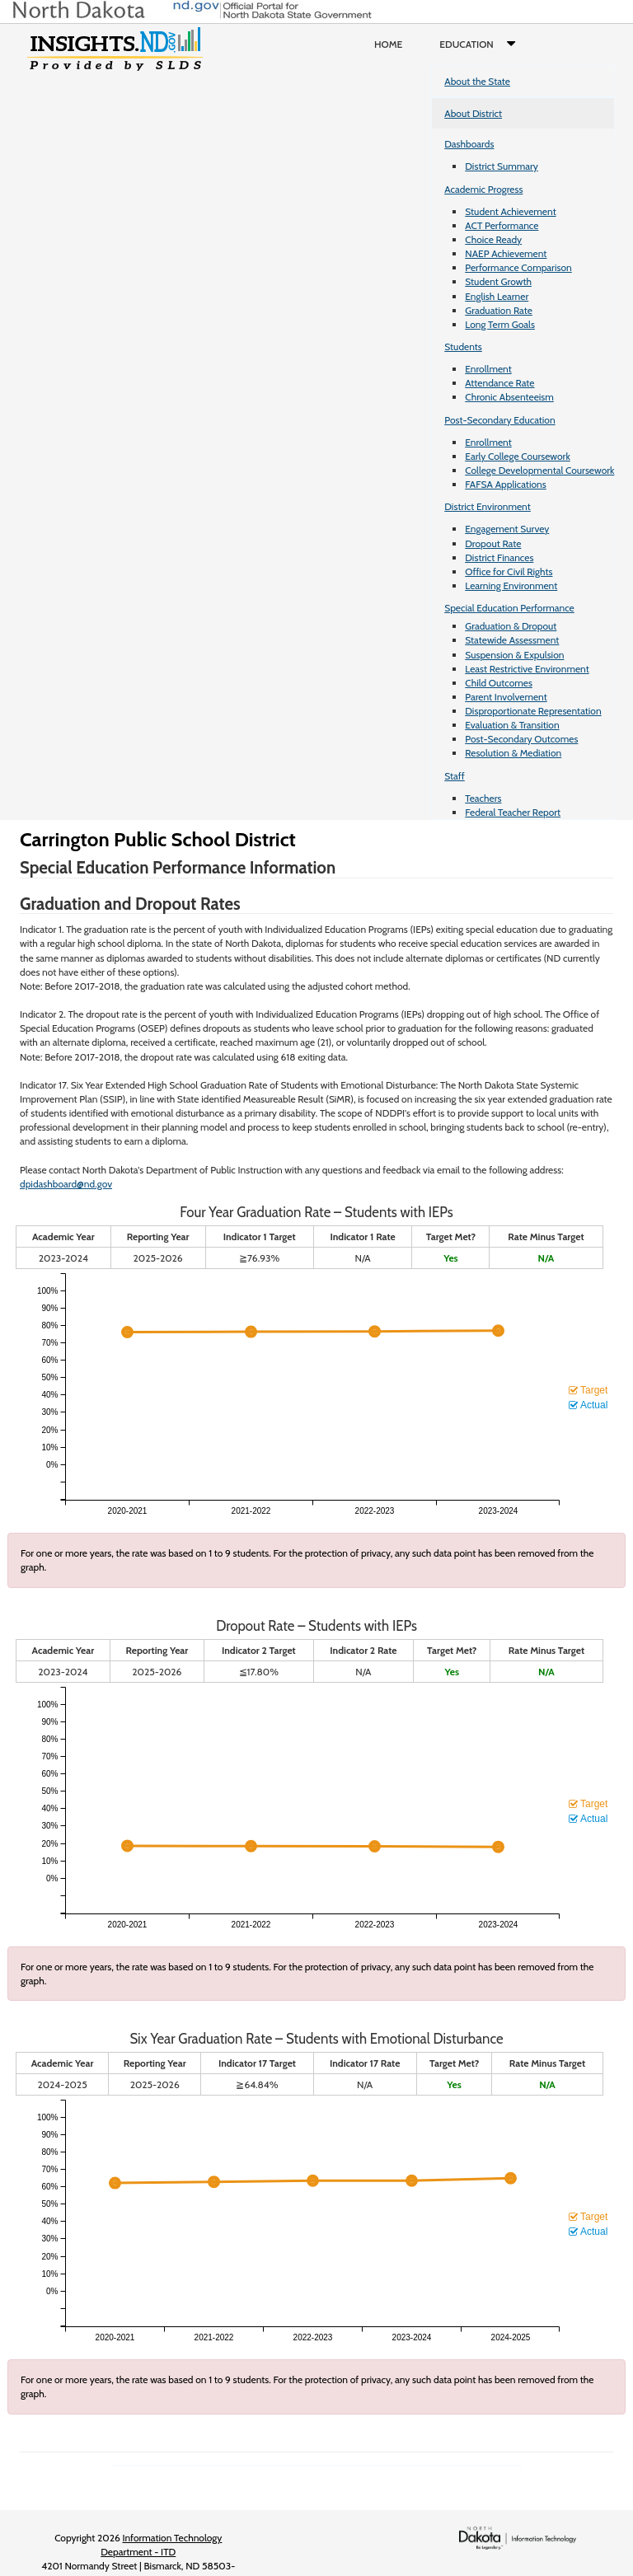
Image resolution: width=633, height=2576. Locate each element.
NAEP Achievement (505, 253)
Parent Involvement (506, 697)
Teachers (483, 798)
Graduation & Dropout (510, 626)
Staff (454, 776)
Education (481, 44)
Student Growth (498, 281)
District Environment (487, 506)
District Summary (501, 166)
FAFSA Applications (505, 484)
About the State (477, 81)
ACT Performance (501, 225)
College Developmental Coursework (539, 470)
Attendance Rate (499, 383)
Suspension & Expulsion (514, 655)
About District (473, 113)
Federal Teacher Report (512, 812)
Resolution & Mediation (513, 753)
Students (463, 346)
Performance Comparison (518, 267)
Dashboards (469, 144)
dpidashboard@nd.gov (66, 1184)
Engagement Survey (507, 528)
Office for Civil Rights (508, 571)
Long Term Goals (500, 324)
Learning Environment (511, 585)
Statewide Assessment (512, 640)
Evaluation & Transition (512, 725)
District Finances (499, 557)
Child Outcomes (498, 683)
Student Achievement (510, 211)
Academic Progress (483, 189)
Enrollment (488, 369)
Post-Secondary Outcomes (521, 739)
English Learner (496, 296)
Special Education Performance (509, 608)
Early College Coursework (517, 456)
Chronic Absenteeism (509, 397)
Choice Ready (493, 239)
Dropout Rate (493, 543)
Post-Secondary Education (499, 420)
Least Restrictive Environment (527, 669)
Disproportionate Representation (533, 711)
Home (388, 44)
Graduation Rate (498, 310)
